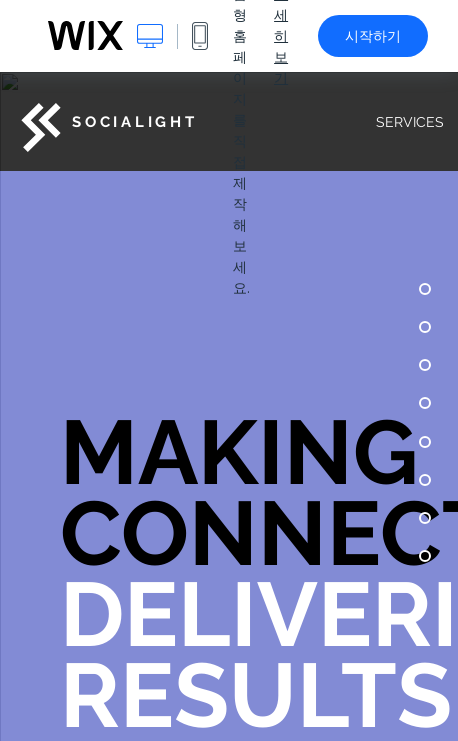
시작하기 (373, 36)
